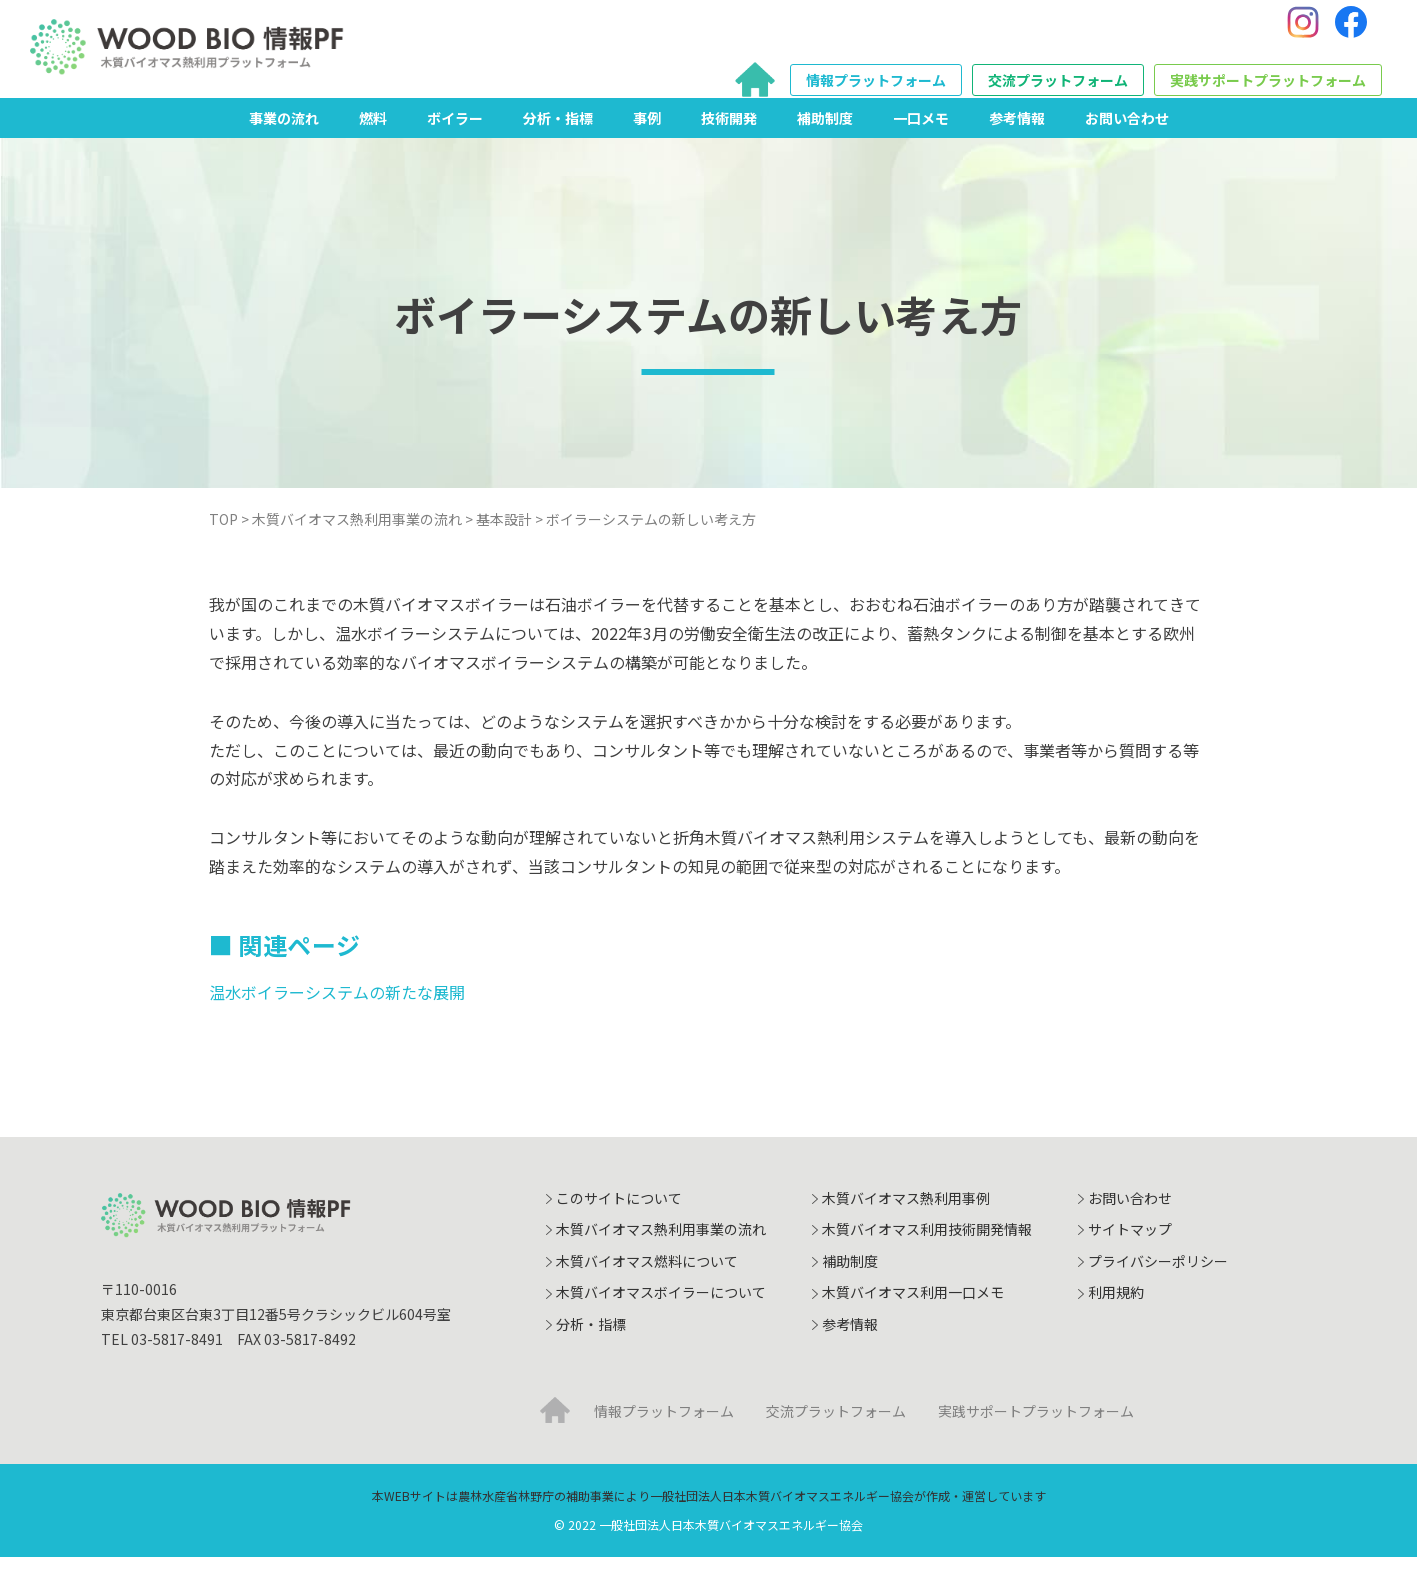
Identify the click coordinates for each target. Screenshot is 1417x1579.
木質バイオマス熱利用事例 (906, 1219)
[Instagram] (1303, 33)
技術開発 (729, 139)
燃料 (373, 139)
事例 (647, 139)
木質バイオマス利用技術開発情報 (927, 1251)
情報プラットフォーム (876, 91)
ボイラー (455, 139)
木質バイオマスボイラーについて (661, 1314)
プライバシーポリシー (1158, 1283)
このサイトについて (619, 1219)
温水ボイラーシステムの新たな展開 (337, 1014)
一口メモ (921, 139)
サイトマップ (1130, 1251)
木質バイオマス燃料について (647, 1283)
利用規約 (1116, 1314)
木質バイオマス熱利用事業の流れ (661, 1251)
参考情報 (1017, 139)
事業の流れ (284, 139)
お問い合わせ (1127, 139)
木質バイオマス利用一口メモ (913, 1314)
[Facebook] (1351, 33)
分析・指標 (558, 139)
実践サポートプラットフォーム (1268, 91)
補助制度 (825, 139)
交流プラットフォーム (1058, 91)
